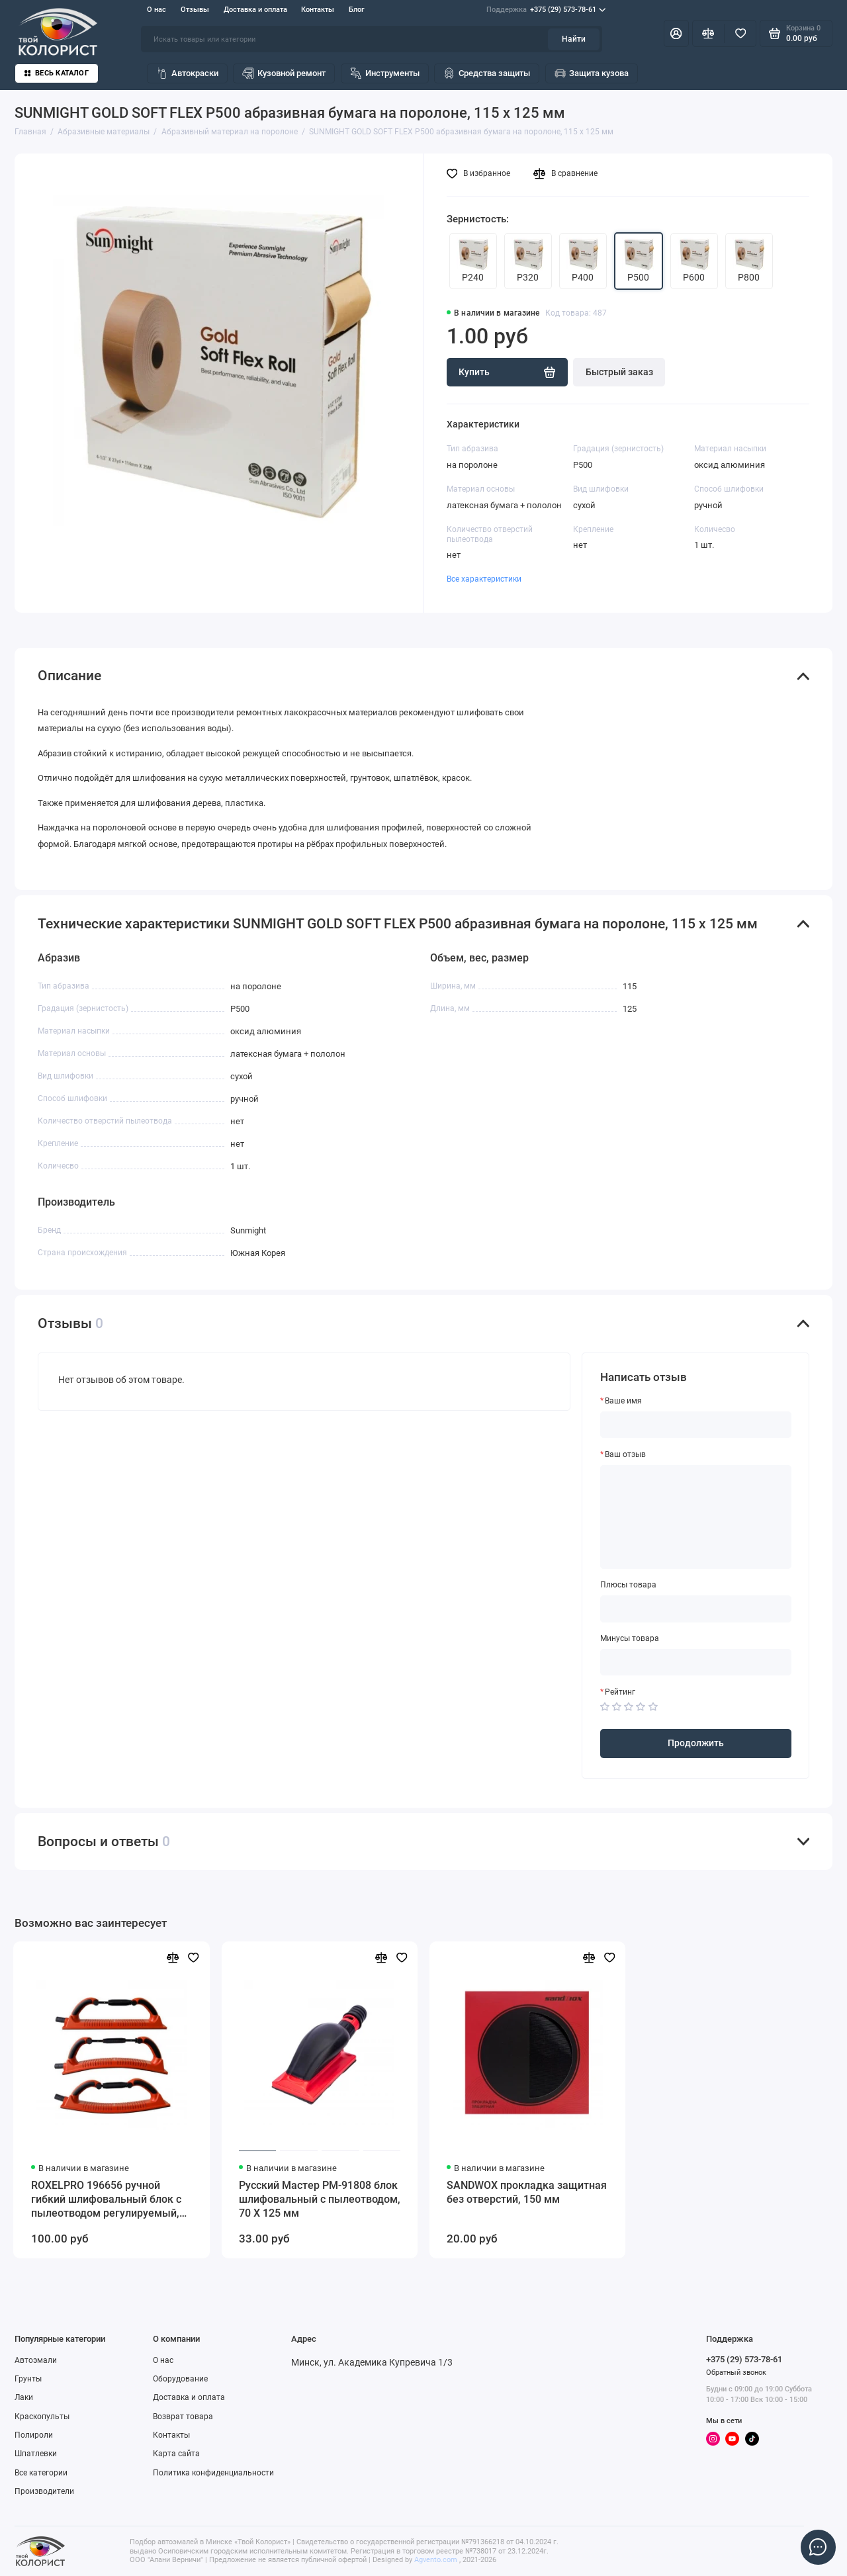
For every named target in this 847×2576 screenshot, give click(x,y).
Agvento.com (435, 2559)
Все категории (41, 2472)
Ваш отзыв (625, 1454)
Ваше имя (623, 1400)
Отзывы (195, 9)
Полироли (34, 2435)
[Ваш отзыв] (696, 1517)
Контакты (317, 9)
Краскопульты (42, 2416)
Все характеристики (484, 579)
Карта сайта (176, 2453)
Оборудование (180, 2378)
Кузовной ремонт (284, 73)
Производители (44, 2491)
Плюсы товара (628, 1584)
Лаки (24, 2397)
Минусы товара (629, 1638)
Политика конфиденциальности (213, 2472)
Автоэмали (36, 2360)
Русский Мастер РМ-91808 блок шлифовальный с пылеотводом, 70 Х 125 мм (319, 2199)
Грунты (28, 2378)
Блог (357, 9)
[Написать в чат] (818, 2547)
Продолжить (696, 1743)
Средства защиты (486, 73)
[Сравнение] (708, 33)
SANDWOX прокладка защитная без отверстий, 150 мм (527, 2192)
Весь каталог (56, 73)
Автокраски (187, 73)
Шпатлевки (36, 2453)
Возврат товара (183, 2416)
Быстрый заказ (619, 372)
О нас (156, 9)
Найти (574, 39)
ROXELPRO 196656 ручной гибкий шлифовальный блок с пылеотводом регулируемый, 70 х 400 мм (106, 2200)
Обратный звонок (736, 2372)
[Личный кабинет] (676, 33)
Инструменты (385, 73)
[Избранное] (740, 33)
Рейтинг (620, 1692)
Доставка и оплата (255, 9)
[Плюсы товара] (696, 1608)
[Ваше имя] (696, 1424)
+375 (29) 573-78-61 (545, 10)
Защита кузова (592, 73)
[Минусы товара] (696, 1662)
